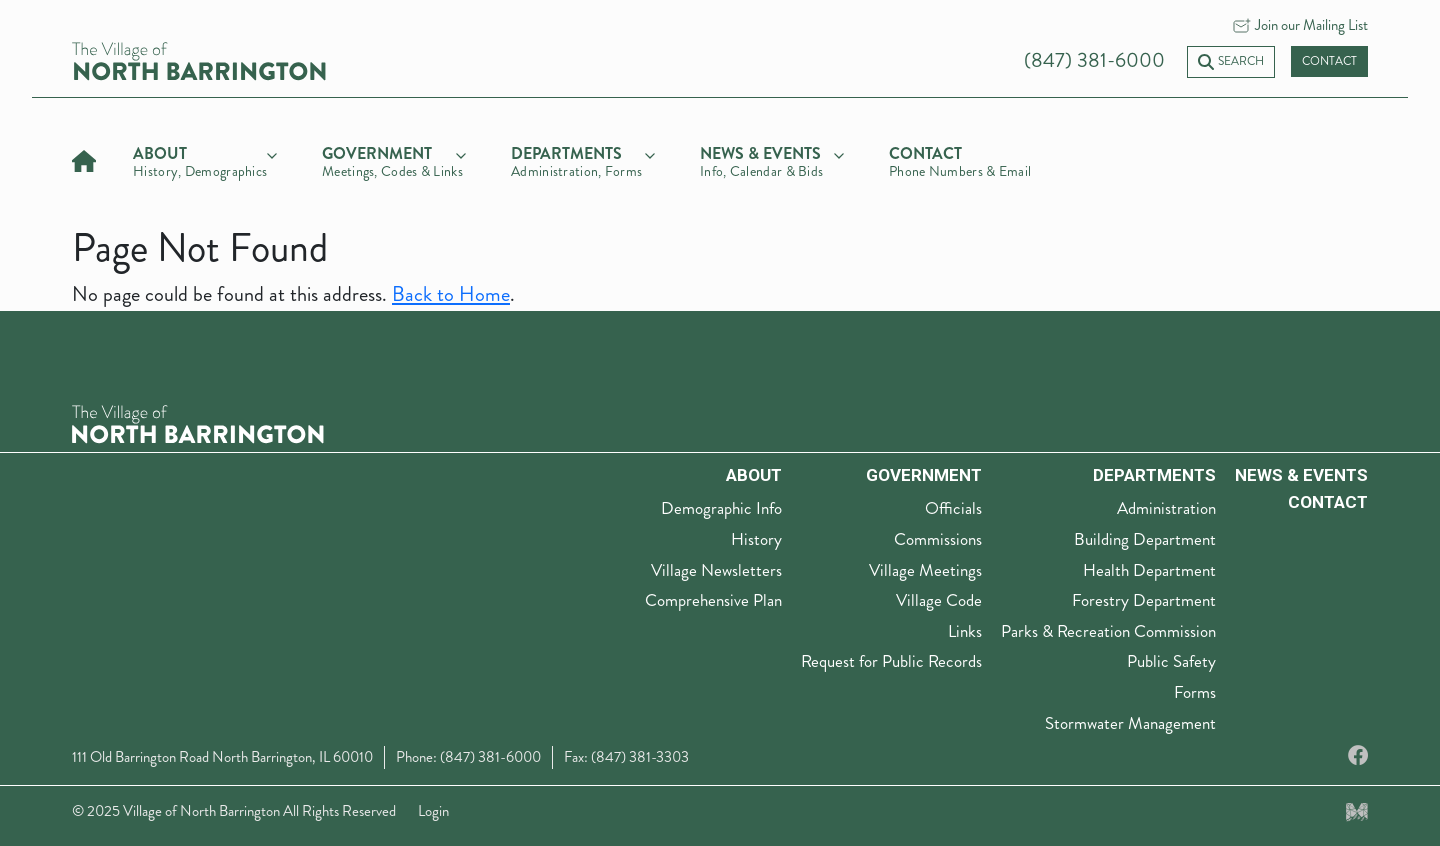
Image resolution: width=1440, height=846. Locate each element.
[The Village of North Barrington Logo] (198, 421)
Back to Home (451, 294)
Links (965, 631)
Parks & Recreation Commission (1108, 631)
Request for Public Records (891, 661)
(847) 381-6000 (1094, 60)
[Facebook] (1358, 756)
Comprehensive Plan (713, 600)
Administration (1166, 508)
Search (1231, 61)
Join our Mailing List (1311, 25)
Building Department (1145, 539)
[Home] (84, 158)
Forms (1195, 692)
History (756, 539)
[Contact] (961, 159)
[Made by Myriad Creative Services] (1357, 811)
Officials (953, 508)
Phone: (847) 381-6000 (468, 757)
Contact (1329, 61)
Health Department (1149, 570)
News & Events (1301, 475)
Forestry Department (1144, 600)
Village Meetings (925, 570)
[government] (394, 159)
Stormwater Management (1130, 723)
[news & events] (772, 159)
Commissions (938, 539)
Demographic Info (721, 508)
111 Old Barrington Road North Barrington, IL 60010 (222, 757)
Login (433, 811)
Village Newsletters (716, 570)
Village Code (939, 600)
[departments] (583, 159)
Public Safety (1171, 661)
